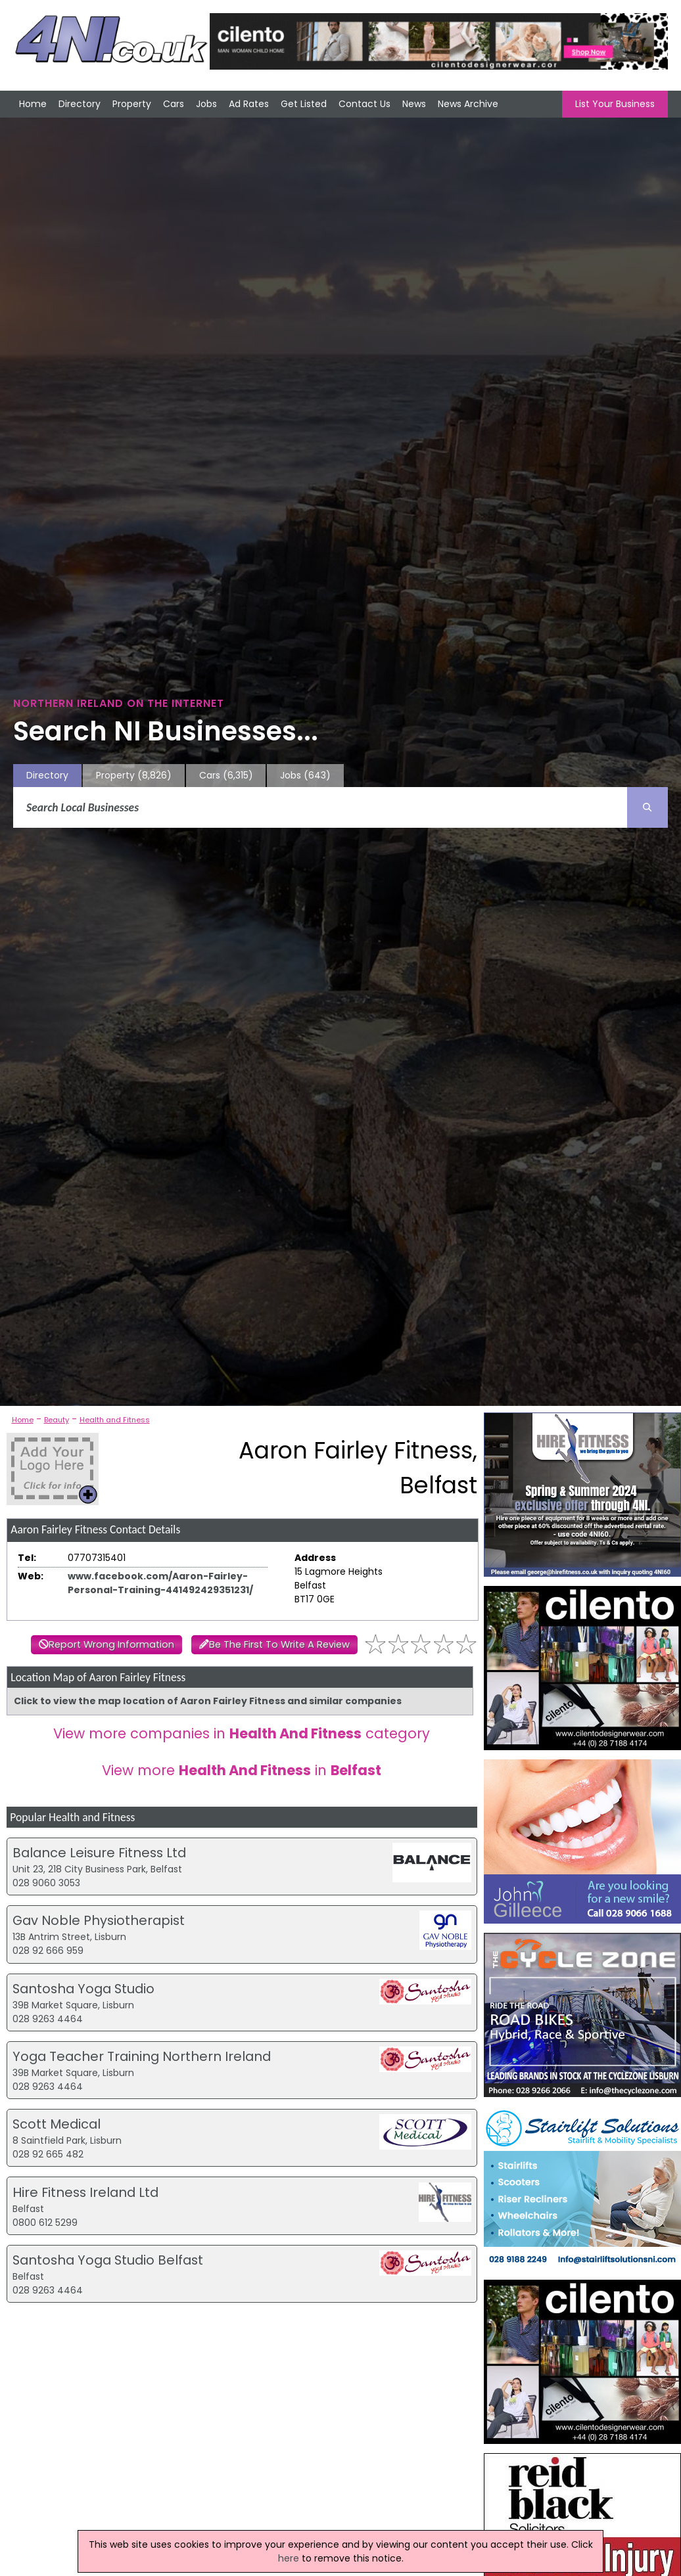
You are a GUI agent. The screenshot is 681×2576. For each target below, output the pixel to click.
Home (33, 103)
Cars (173, 103)
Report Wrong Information (111, 1644)
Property (131, 103)
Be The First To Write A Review (279, 1644)
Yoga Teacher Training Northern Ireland (141, 2056)
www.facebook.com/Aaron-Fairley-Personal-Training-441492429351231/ (160, 1583)
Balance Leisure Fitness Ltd (99, 1852)
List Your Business (615, 103)
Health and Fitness (115, 1419)
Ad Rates (249, 103)
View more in (241, 1770)
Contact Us (364, 103)
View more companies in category (241, 1733)
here (288, 2558)
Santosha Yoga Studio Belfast (107, 2260)
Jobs (206, 103)
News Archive (468, 103)
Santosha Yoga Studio (83, 1988)
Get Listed (304, 103)
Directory (80, 103)
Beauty (56, 1419)
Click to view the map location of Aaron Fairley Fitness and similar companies (208, 1700)
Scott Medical (56, 2124)
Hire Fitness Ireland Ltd (85, 2192)
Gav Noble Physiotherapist (98, 1920)
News (414, 103)
